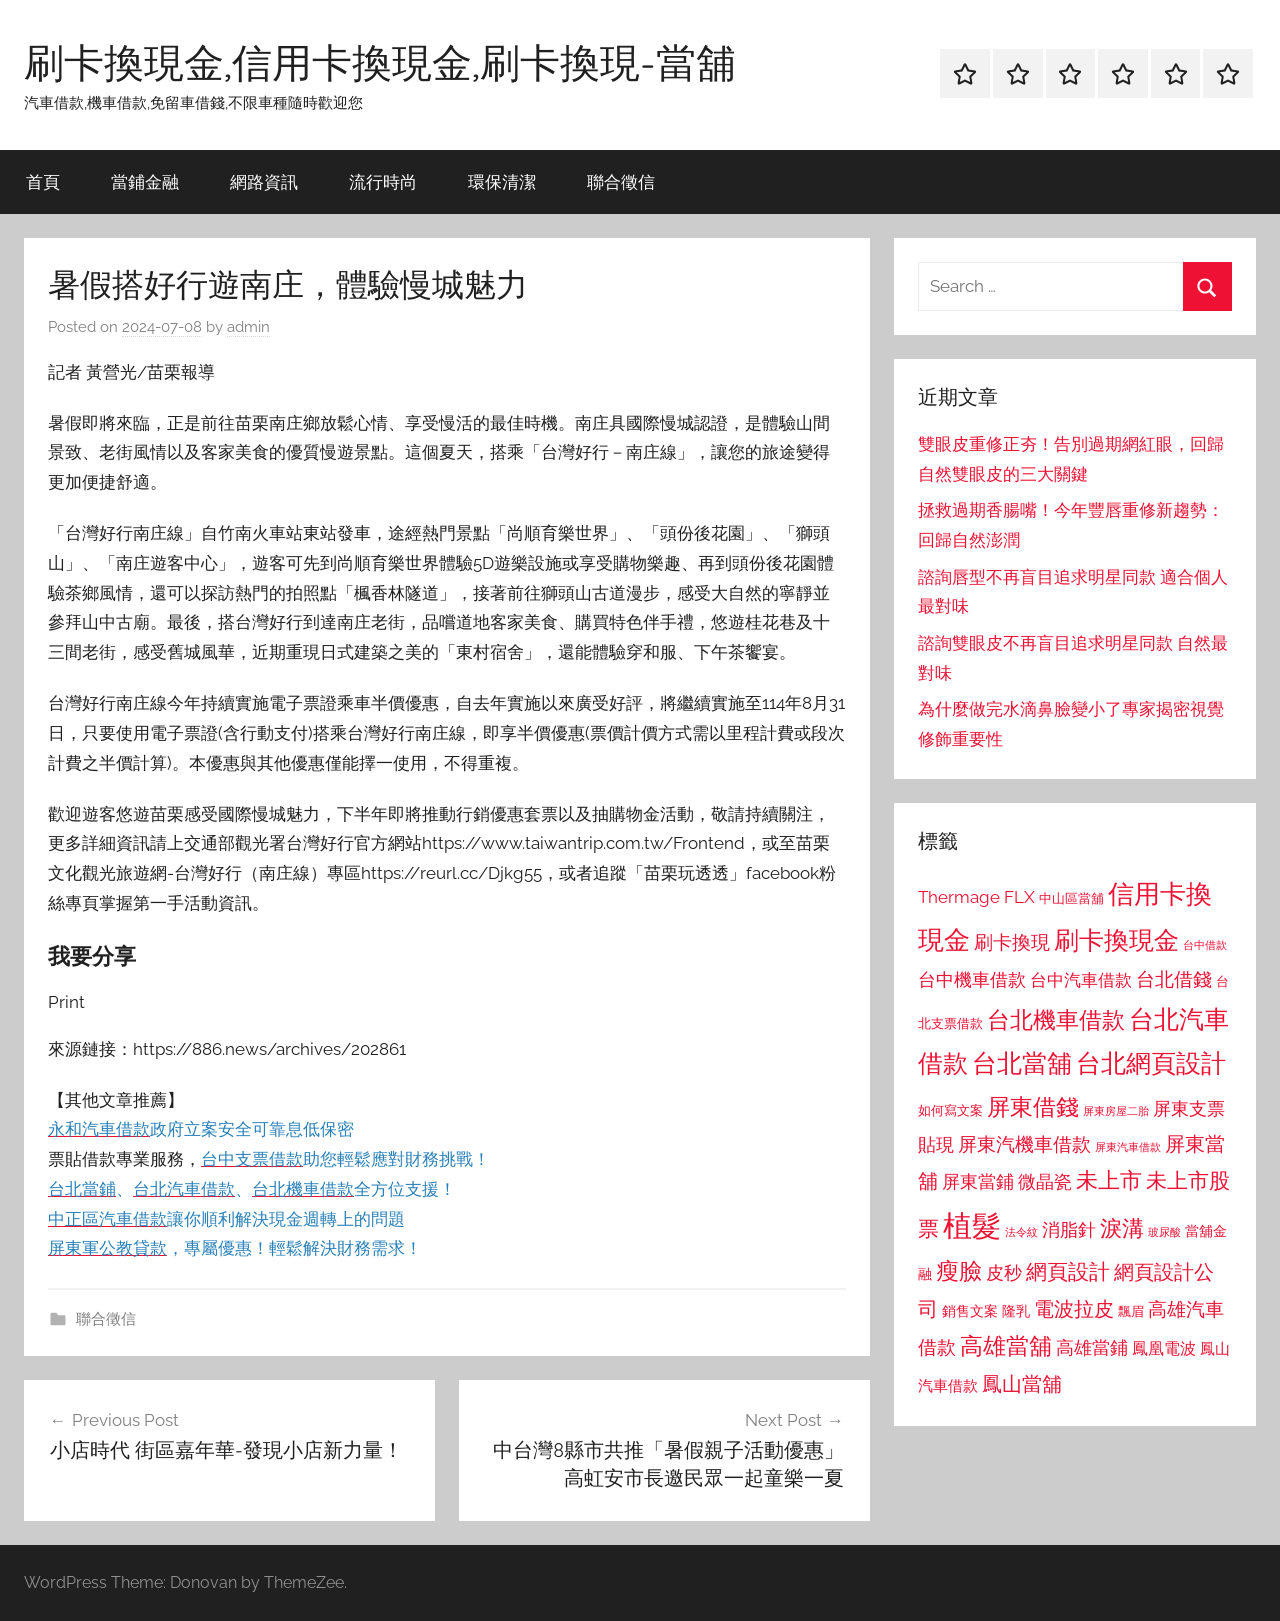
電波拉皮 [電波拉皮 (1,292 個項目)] (1074, 1309)
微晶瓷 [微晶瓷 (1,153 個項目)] (1045, 1181)
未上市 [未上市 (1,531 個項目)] (1109, 1180)
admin (248, 327)
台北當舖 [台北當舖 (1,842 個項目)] (1022, 1063)
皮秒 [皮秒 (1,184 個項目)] (1004, 1272)
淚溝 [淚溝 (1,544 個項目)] (1122, 1228)
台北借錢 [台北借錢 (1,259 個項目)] (1174, 979)
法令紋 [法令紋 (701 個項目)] (1021, 1232)
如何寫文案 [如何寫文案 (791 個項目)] (950, 1110)
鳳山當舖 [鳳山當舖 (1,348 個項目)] (1022, 1384)
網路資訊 (264, 181)
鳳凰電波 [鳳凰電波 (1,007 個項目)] (1164, 1348)
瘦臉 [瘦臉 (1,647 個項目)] (959, 1270)
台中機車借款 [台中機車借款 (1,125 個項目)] (972, 980)
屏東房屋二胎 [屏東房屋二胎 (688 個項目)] (1116, 1111)
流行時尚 (383, 181)
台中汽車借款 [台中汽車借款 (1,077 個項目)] (1081, 980)
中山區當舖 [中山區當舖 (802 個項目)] (1071, 898)
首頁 (43, 181)
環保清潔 (502, 181)
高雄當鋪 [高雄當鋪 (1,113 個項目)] (1092, 1348)
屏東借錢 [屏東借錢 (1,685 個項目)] (1033, 1106)
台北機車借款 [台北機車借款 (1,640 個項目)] (1056, 1019)
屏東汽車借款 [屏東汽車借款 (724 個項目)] (1128, 1147)
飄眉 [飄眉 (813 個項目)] (1131, 1311)
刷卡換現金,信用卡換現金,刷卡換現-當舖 (380, 62)
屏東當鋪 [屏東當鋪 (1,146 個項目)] (978, 1181)
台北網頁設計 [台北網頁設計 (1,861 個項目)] (1151, 1063)
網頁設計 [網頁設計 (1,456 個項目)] (1068, 1271)
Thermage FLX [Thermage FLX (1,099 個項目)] (976, 897)
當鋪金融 (145, 181)
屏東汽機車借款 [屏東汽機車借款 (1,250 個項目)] (1024, 1144)
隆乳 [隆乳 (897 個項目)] (1016, 1311)
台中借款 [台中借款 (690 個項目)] (1205, 945)
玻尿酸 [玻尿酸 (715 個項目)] (1164, 1232)
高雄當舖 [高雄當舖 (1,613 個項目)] (1006, 1346)
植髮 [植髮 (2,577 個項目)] (972, 1225)
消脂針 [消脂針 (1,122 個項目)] (1069, 1230)
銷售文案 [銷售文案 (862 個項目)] (970, 1311)
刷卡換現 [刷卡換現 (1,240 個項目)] (1012, 942)
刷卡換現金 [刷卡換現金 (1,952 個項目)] (1116, 940)
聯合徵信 (621, 181)
